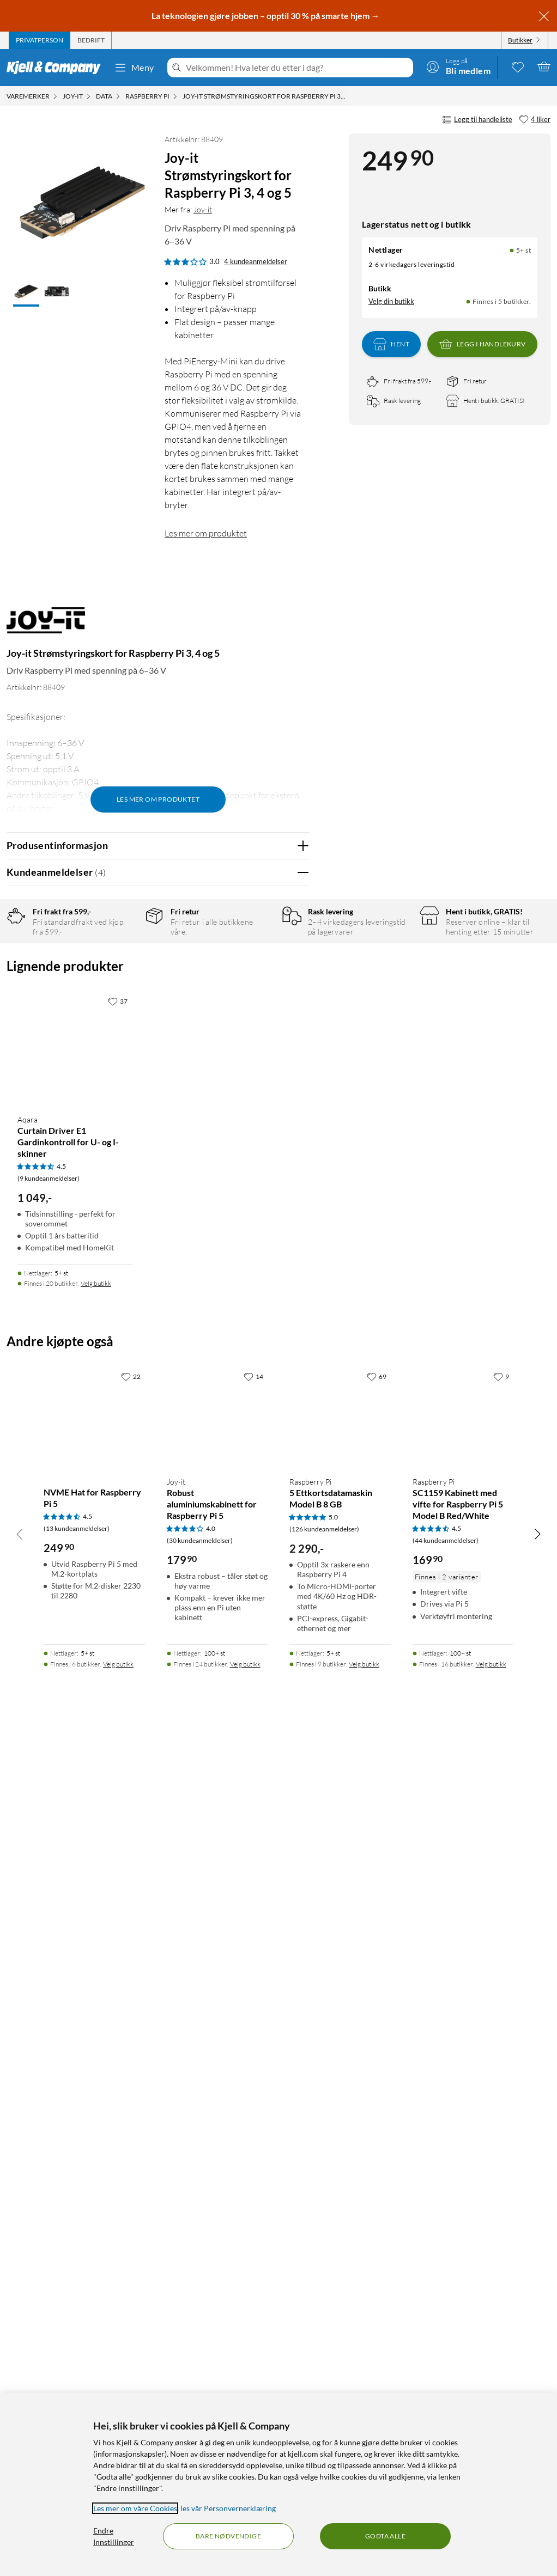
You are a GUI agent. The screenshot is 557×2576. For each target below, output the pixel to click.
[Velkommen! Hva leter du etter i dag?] (297, 67)
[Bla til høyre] (537, 2371)
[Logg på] (458, 66)
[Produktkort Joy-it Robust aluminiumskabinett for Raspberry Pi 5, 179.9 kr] (217, 2255)
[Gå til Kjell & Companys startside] (57, 67)
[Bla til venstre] (20, 2371)
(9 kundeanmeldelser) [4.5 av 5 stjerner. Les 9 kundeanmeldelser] (48, 2016)
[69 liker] (376, 2213)
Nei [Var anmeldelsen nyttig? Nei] (293, 1444)
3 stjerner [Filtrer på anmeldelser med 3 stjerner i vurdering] (125, 999)
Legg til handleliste (477, 119)
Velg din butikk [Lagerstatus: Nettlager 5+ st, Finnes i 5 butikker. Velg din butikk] (391, 301)
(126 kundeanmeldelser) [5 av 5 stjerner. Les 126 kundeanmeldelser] (324, 2367)
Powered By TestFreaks (263, 1698)
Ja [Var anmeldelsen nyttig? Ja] (270, 1444)
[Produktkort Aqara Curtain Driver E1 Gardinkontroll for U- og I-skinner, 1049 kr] (74, 1886)
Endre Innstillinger (113, 2536)
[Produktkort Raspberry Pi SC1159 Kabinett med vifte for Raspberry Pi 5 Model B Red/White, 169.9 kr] (463, 2255)
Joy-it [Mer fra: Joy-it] (202, 209)
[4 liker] (534, 119)
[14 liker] (253, 2213)
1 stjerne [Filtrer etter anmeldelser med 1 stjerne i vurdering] (123, 1032)
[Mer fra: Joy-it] (46, 625)
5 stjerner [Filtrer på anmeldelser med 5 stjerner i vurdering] (125, 965)
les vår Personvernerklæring (228, 2508)
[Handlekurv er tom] (544, 66)
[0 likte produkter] (518, 66)
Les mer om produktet (206, 533)
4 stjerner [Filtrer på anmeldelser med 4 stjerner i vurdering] (125, 982)
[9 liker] (501, 2213)
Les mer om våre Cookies (135, 2508)
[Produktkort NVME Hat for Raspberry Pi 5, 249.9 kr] (94, 2255)
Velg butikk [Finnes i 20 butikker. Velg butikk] (96, 2121)
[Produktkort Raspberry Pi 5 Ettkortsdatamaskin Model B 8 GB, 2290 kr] (340, 2255)
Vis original (221, 1522)
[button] (26, 292)
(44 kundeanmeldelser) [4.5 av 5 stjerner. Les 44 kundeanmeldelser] (446, 2378)
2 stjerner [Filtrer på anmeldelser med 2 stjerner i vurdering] (125, 1016)
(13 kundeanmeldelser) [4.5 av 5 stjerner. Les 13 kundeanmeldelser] (77, 2366)
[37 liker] (118, 1838)
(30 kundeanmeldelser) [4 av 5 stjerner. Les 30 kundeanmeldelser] (200, 2378)
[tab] (39, 40)
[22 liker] (131, 2213)
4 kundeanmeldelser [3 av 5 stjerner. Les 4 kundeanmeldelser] (255, 261)
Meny (134, 67)
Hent (391, 344)
